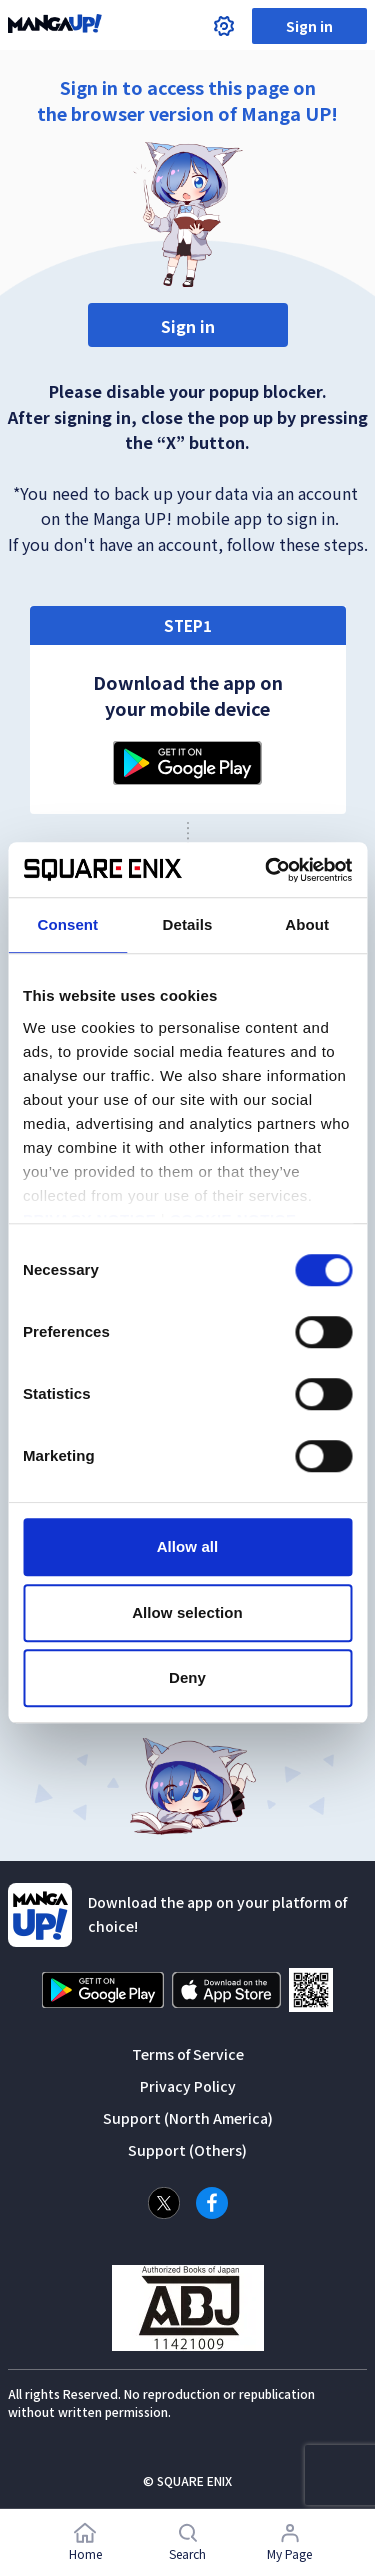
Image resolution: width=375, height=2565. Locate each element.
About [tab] (307, 924)
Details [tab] (188, 924)
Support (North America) (188, 2118)
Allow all (188, 1546)
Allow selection (187, 1612)
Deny (187, 1677)
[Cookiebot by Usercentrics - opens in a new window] (267, 870)
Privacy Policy (188, 2086)
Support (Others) (187, 2150)
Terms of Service (188, 2054)
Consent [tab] (67, 924)
